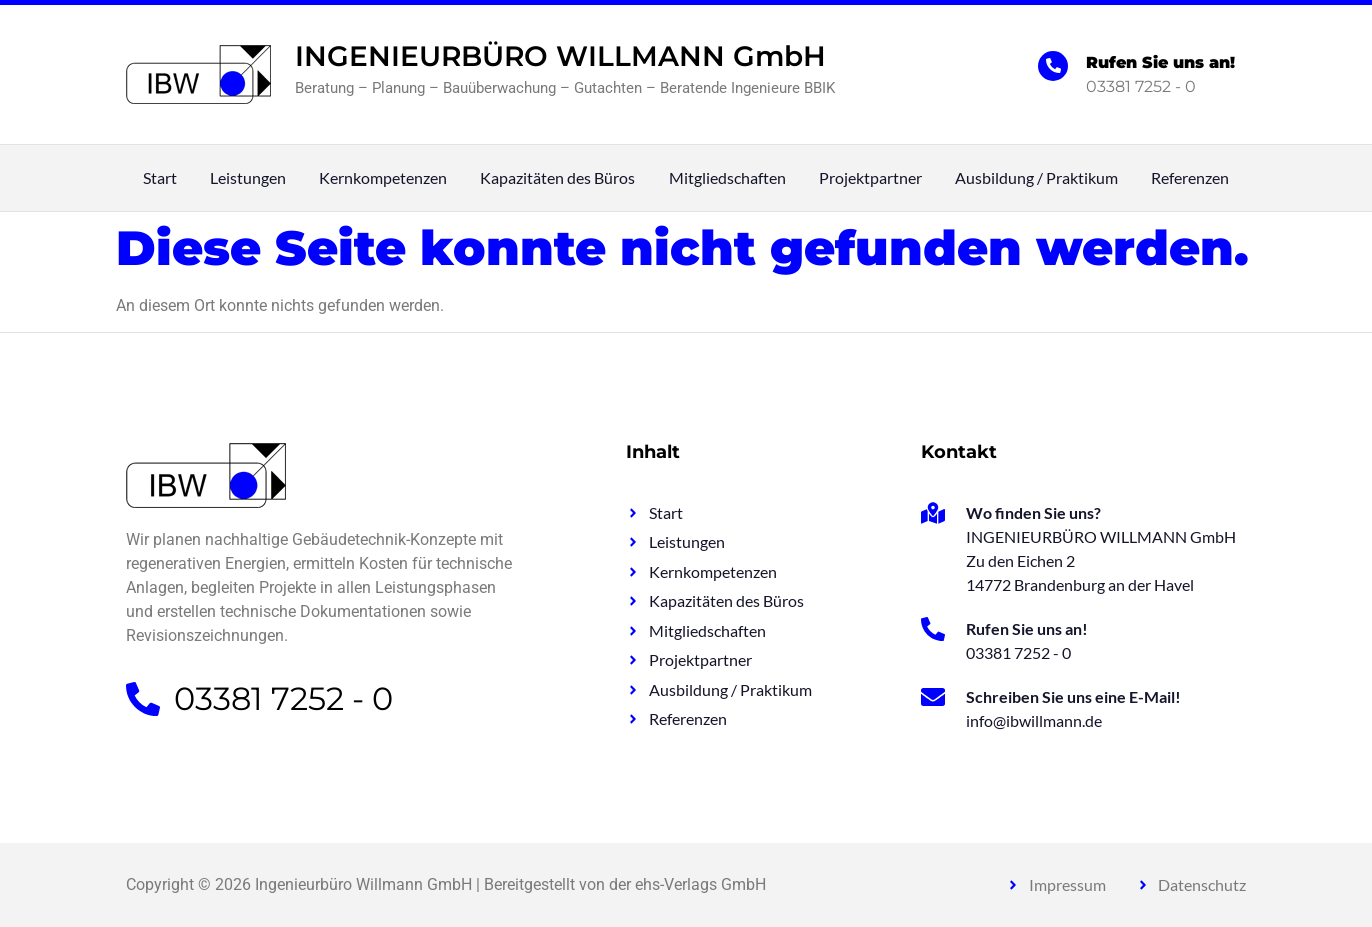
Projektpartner (870, 178)
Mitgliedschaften (727, 178)
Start (160, 178)
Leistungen (248, 178)
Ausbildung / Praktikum (1036, 178)
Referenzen (1190, 178)
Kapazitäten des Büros (557, 178)
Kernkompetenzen (383, 178)
